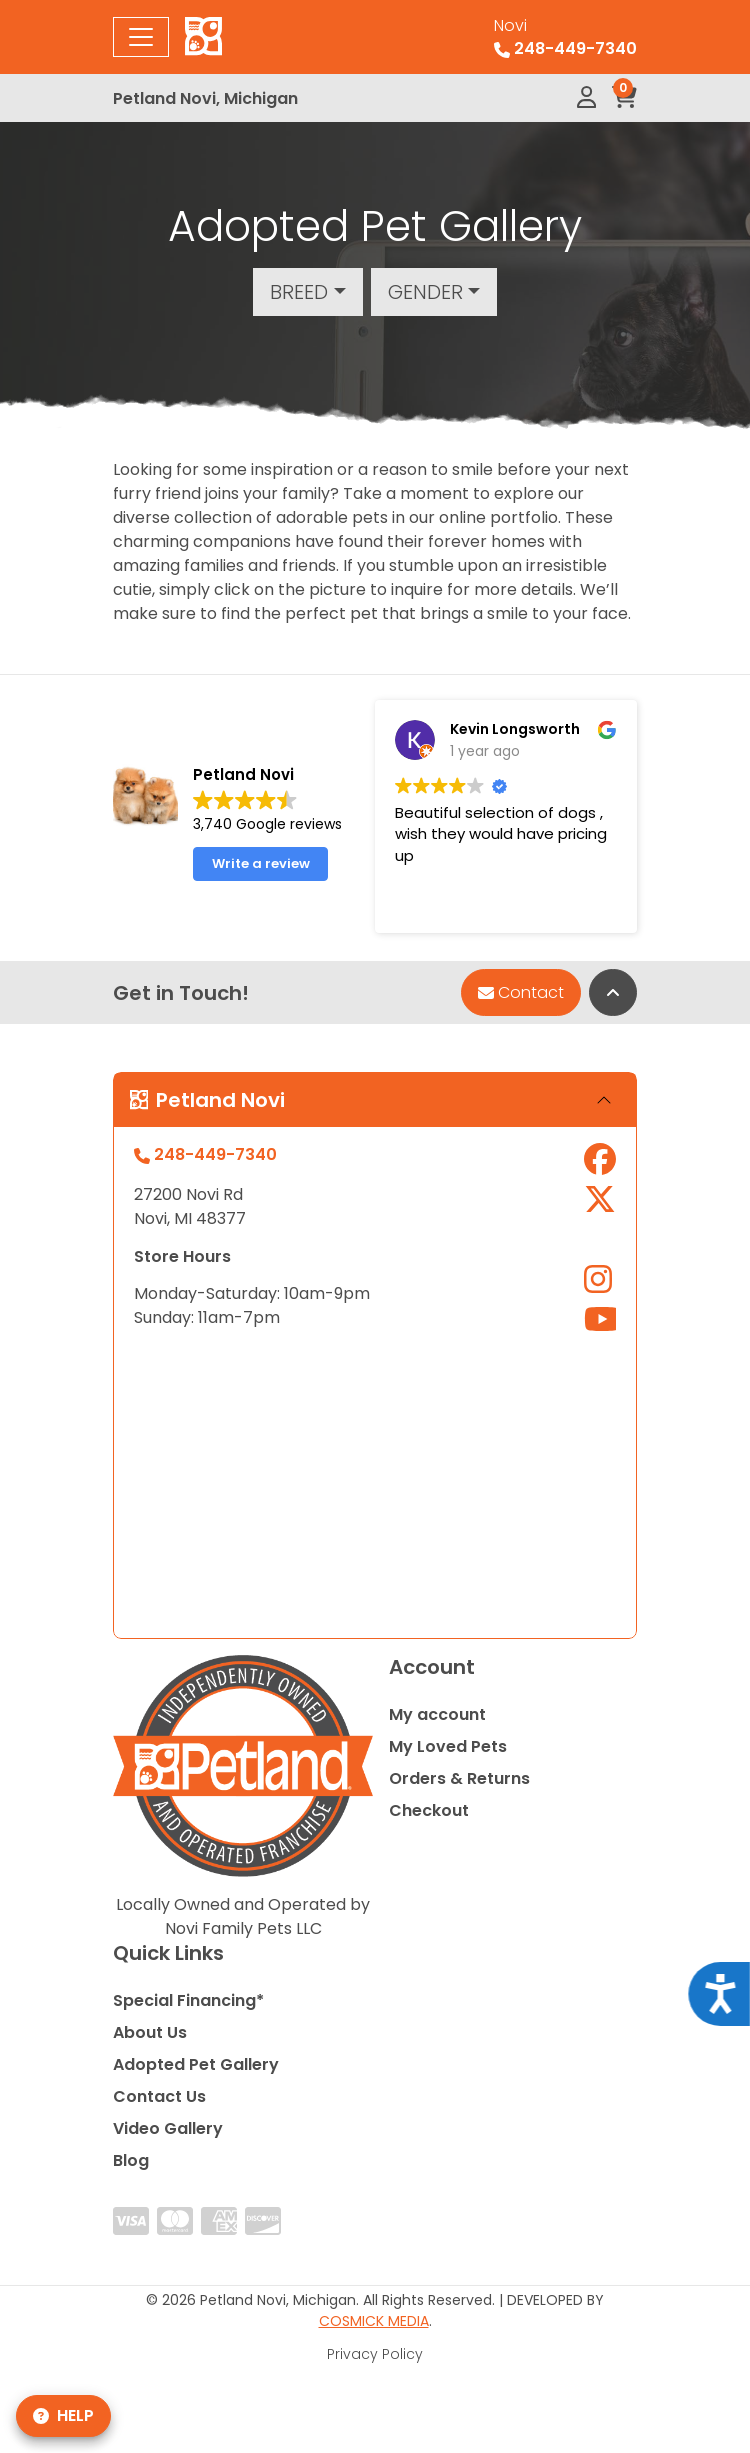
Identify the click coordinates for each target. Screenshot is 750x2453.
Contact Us (159, 2096)
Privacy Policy (375, 2354)
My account (437, 1714)
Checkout (429, 1810)
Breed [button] (299, 292)
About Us (150, 2032)
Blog (131, 2160)
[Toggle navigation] (141, 37)
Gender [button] (425, 292)
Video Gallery (168, 2128)
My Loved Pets (448, 1746)
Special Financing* (188, 2000)
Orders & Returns (459, 1778)
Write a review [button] (261, 863)
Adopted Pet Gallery (196, 2064)
